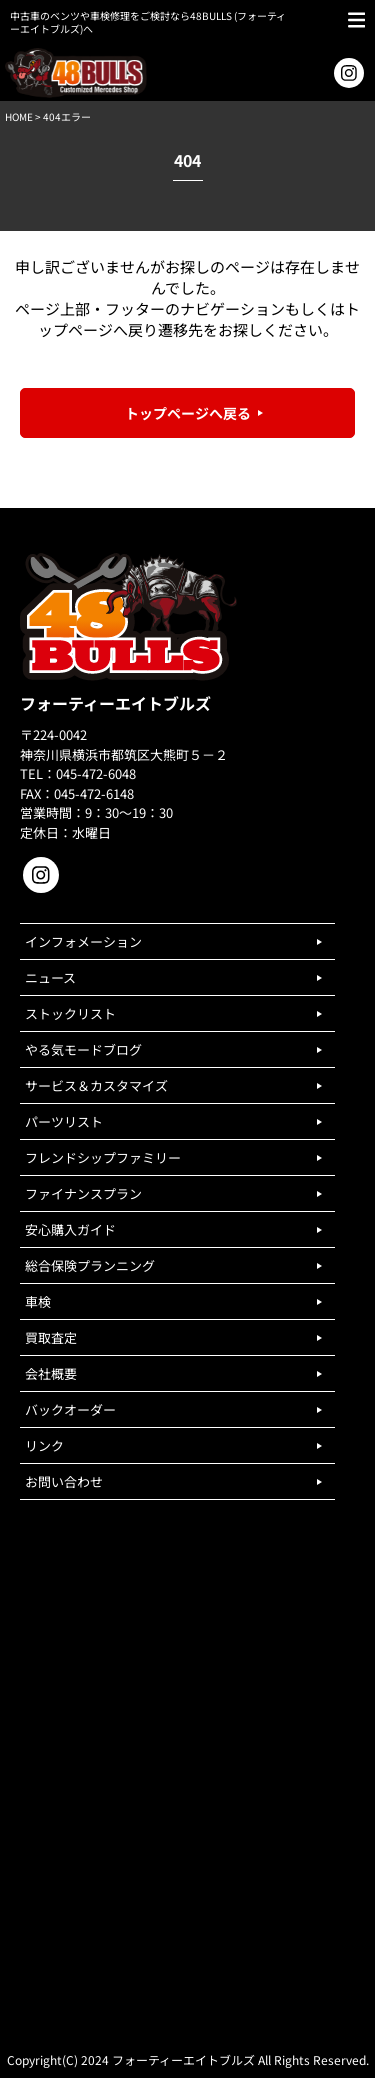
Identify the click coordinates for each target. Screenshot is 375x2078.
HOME (19, 116)
